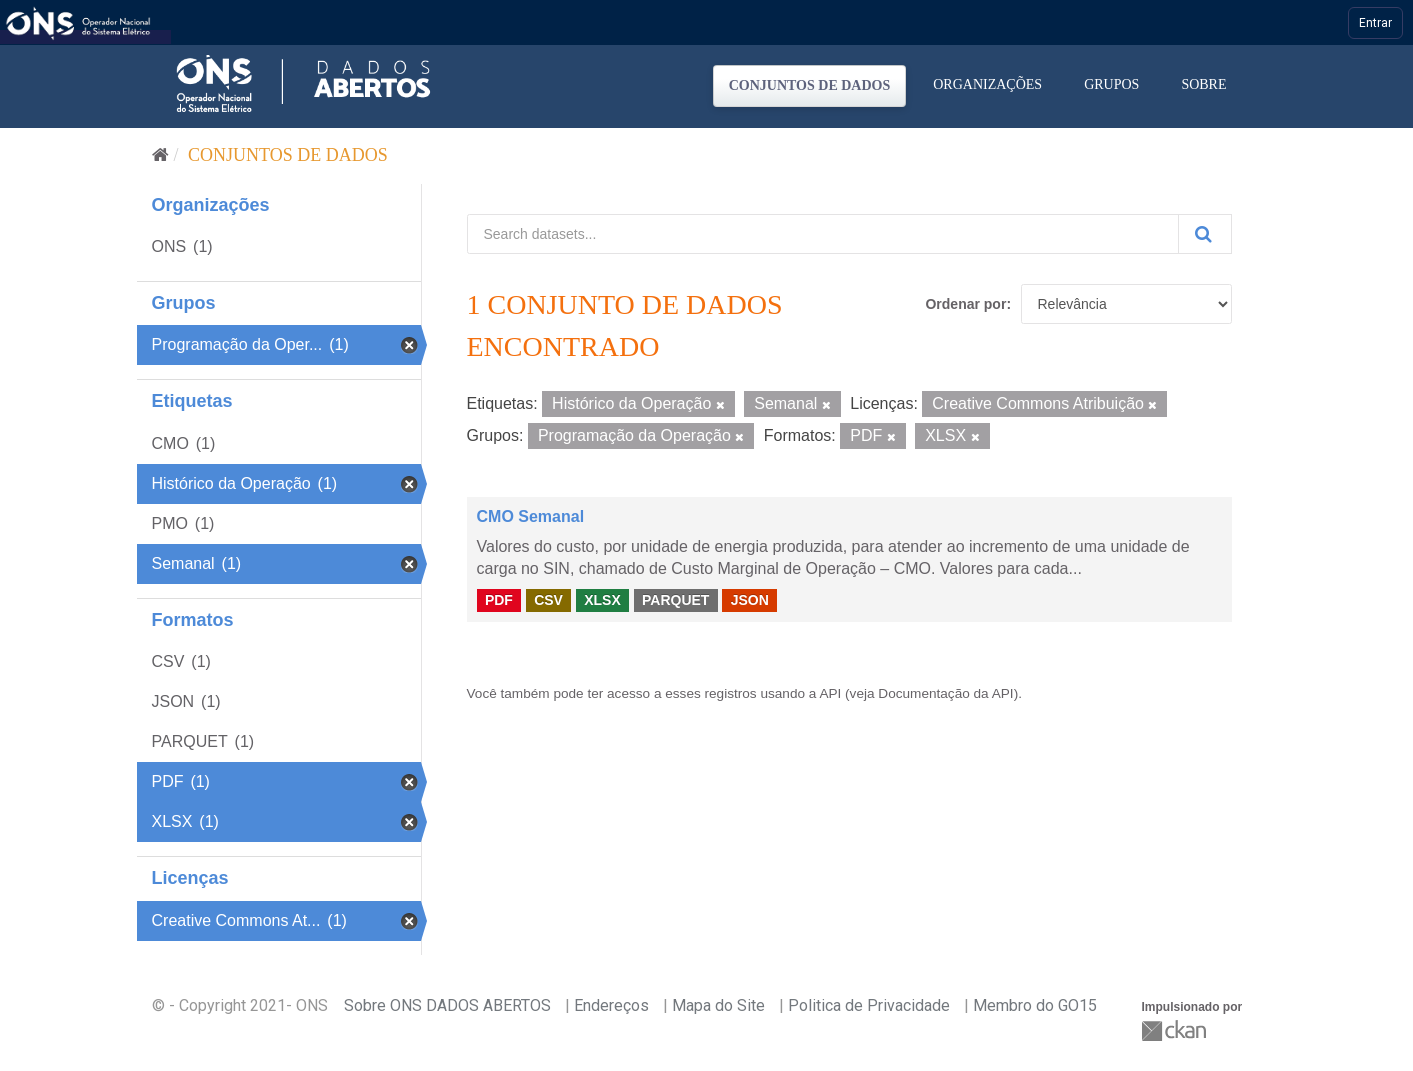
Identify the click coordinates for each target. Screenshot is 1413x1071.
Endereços (611, 1005)
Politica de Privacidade (869, 1005)
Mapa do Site (718, 1005)
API (830, 693)
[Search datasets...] (823, 234)
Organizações (987, 84)
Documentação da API (945, 693)
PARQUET (675, 600)
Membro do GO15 (1035, 1005)
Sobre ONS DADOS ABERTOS (447, 1005)
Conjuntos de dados (810, 85)
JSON (750, 600)
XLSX (602, 600)
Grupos (1111, 84)
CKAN (1176, 1030)
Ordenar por (965, 304)
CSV (548, 600)
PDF (499, 600)
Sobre (1203, 84)
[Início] (160, 155)
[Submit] (1205, 234)
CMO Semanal (531, 516)
